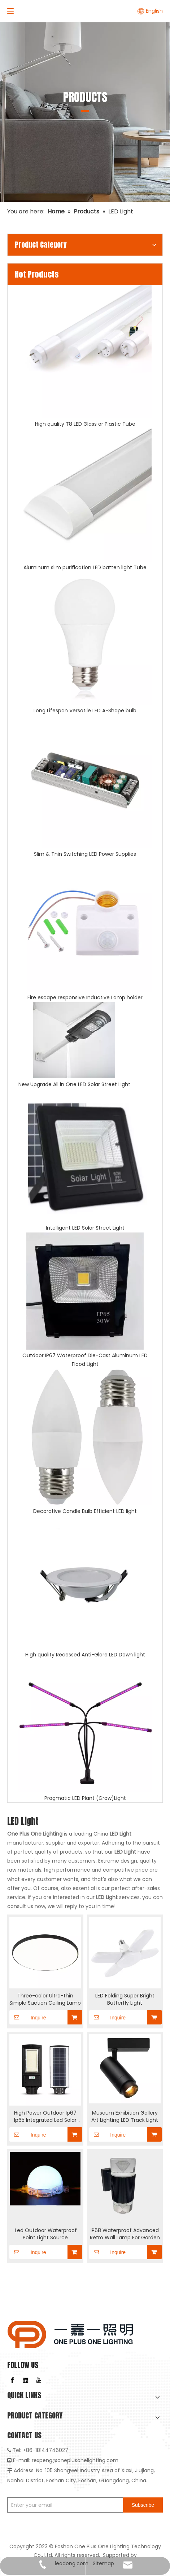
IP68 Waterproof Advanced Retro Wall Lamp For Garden (125, 2234)
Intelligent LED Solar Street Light (85, 1227)
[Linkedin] (26, 2380)
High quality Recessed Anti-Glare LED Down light (85, 1654)
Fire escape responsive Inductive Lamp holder (85, 997)
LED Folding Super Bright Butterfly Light (124, 1999)
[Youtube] (39, 2380)
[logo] (70, 2334)
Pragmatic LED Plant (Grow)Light (85, 1798)
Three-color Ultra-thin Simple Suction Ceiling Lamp (45, 1999)
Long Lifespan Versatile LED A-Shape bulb (85, 710)
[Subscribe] (143, 2505)
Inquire (27, 2017)
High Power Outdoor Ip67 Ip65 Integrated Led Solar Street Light (45, 2116)
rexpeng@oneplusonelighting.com (75, 2460)
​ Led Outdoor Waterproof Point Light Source (45, 2234)
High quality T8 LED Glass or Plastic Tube (85, 424)
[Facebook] (12, 2380)
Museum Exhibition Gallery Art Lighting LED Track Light (124, 2116)
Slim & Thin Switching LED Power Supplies (85, 854)
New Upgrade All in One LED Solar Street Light (74, 1084)
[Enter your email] (64, 2505)
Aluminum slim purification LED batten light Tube (85, 567)
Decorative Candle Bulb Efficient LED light (85, 1511)
